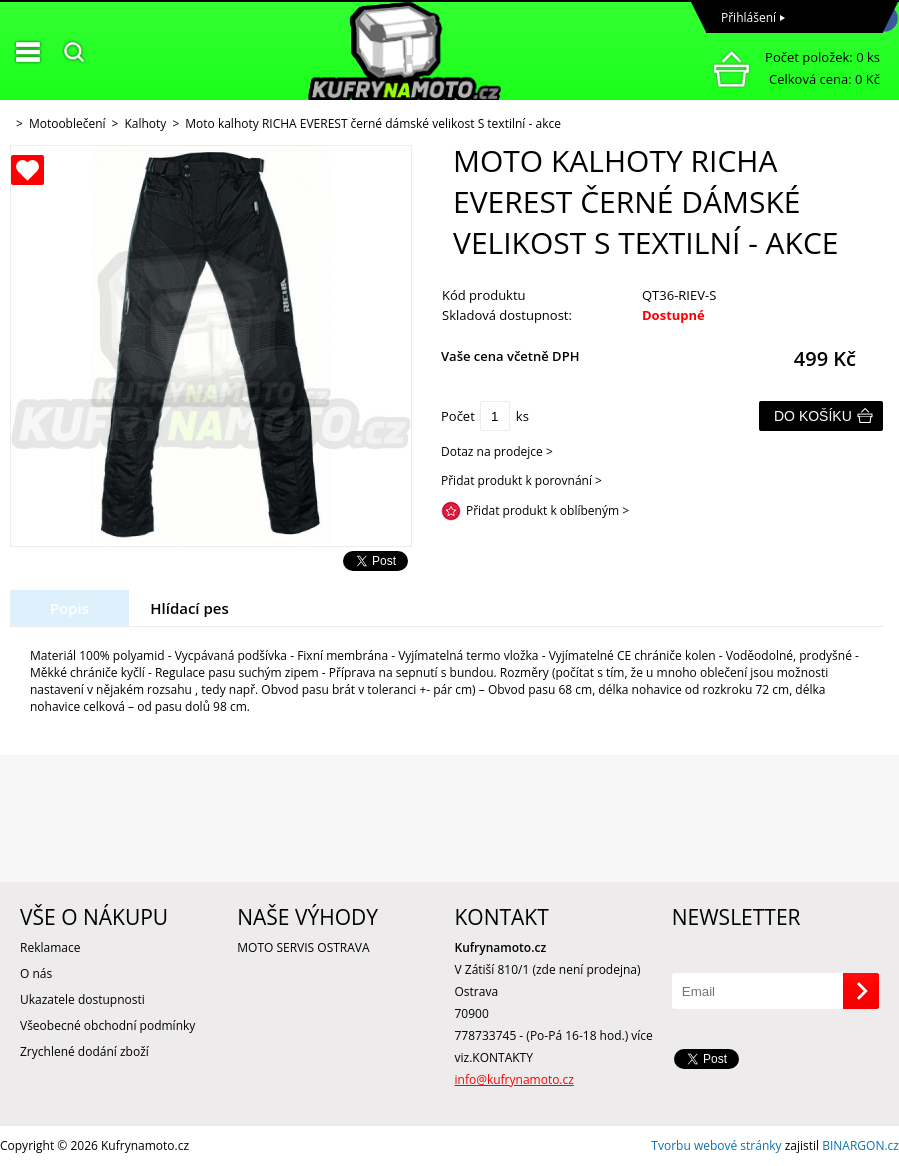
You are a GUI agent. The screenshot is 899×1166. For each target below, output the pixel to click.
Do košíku (813, 416)
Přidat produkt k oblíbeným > (547, 510)
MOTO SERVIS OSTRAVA (303, 947)
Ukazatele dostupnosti (82, 999)
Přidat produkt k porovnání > (521, 480)
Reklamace (50, 947)
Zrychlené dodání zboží (84, 1051)
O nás (36, 973)
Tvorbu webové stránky (716, 1145)
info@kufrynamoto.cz (514, 1079)
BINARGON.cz (860, 1145)
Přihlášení (748, 17)
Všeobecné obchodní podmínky (107, 1025)
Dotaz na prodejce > (497, 451)
